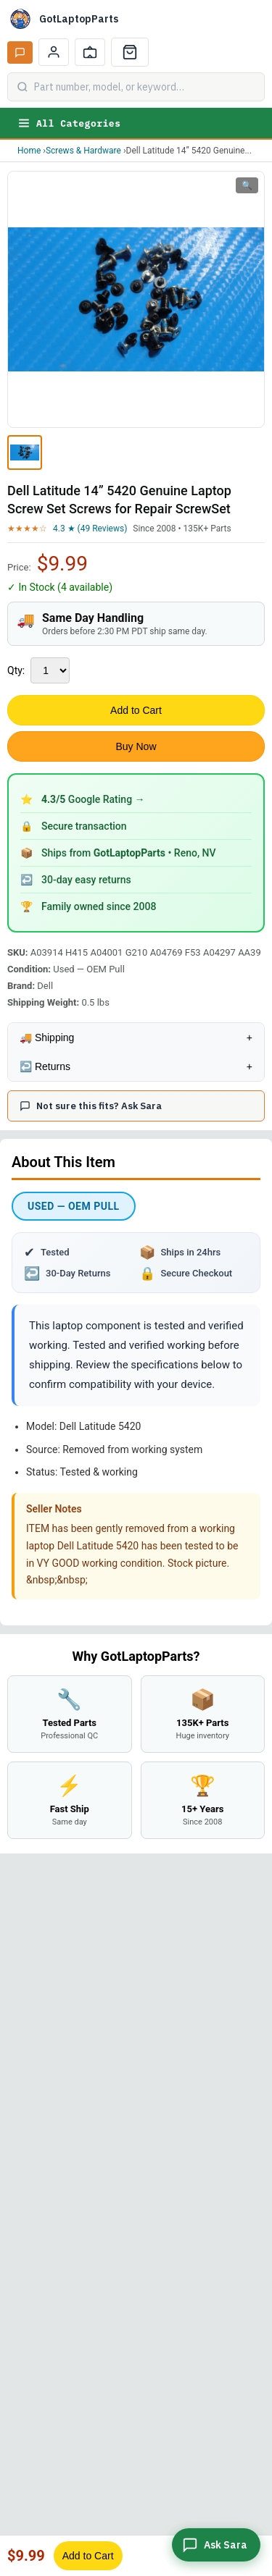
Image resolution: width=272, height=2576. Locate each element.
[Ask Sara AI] (20, 52)
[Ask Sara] (216, 2545)
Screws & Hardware (83, 151)
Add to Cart (136, 710)
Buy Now (135, 746)
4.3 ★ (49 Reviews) (90, 528)
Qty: (16, 670)
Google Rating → (93, 799)
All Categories (68, 123)
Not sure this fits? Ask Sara (91, 1106)
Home (29, 151)
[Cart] (130, 52)
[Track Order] (90, 52)
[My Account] (53, 52)
